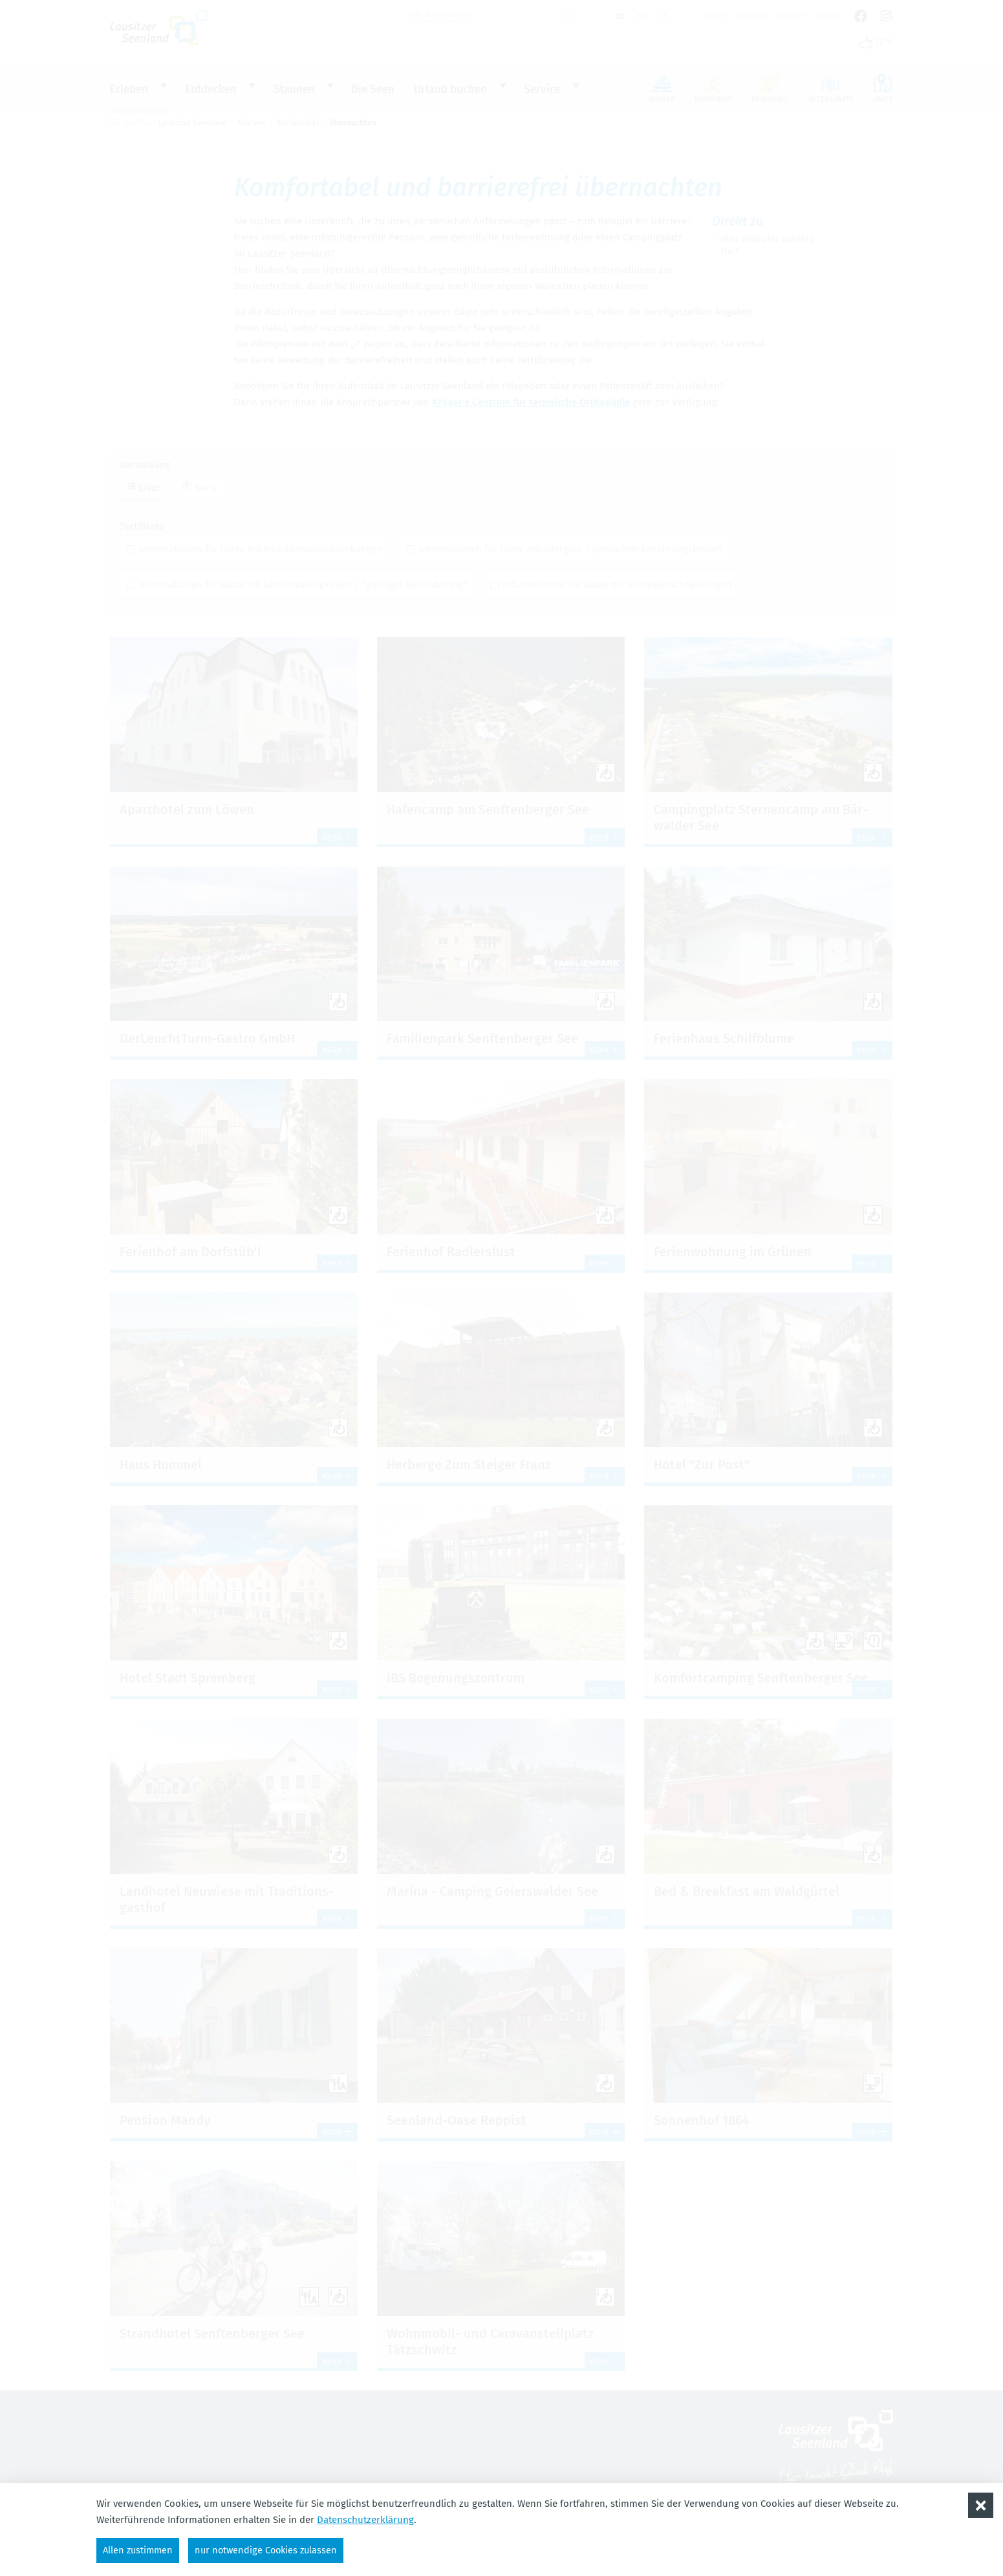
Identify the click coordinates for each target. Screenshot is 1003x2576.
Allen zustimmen (139, 2549)
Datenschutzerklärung (365, 2519)
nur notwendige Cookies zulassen (272, 2549)
